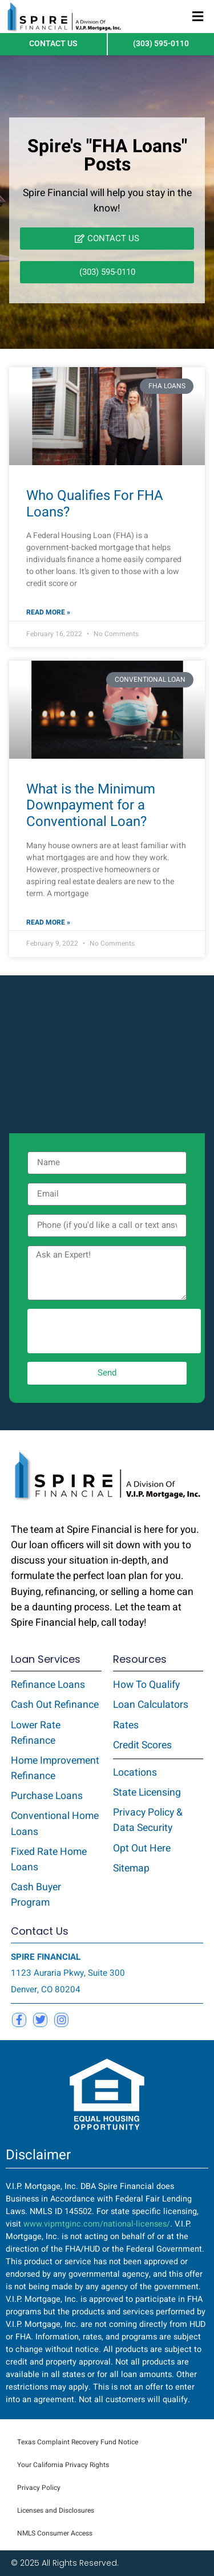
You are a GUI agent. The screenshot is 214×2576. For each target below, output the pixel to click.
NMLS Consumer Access (54, 2533)
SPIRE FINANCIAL (45, 1957)
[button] (198, 16)
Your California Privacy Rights (63, 2465)
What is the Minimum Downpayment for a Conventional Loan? (90, 805)
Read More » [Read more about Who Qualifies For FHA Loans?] (48, 612)
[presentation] (114, 1331)
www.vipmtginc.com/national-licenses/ (96, 2224)
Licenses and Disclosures (55, 2510)
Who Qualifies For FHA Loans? (94, 504)
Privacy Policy (38, 2488)
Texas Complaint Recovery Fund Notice (77, 2442)
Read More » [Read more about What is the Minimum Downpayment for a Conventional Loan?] (48, 922)
